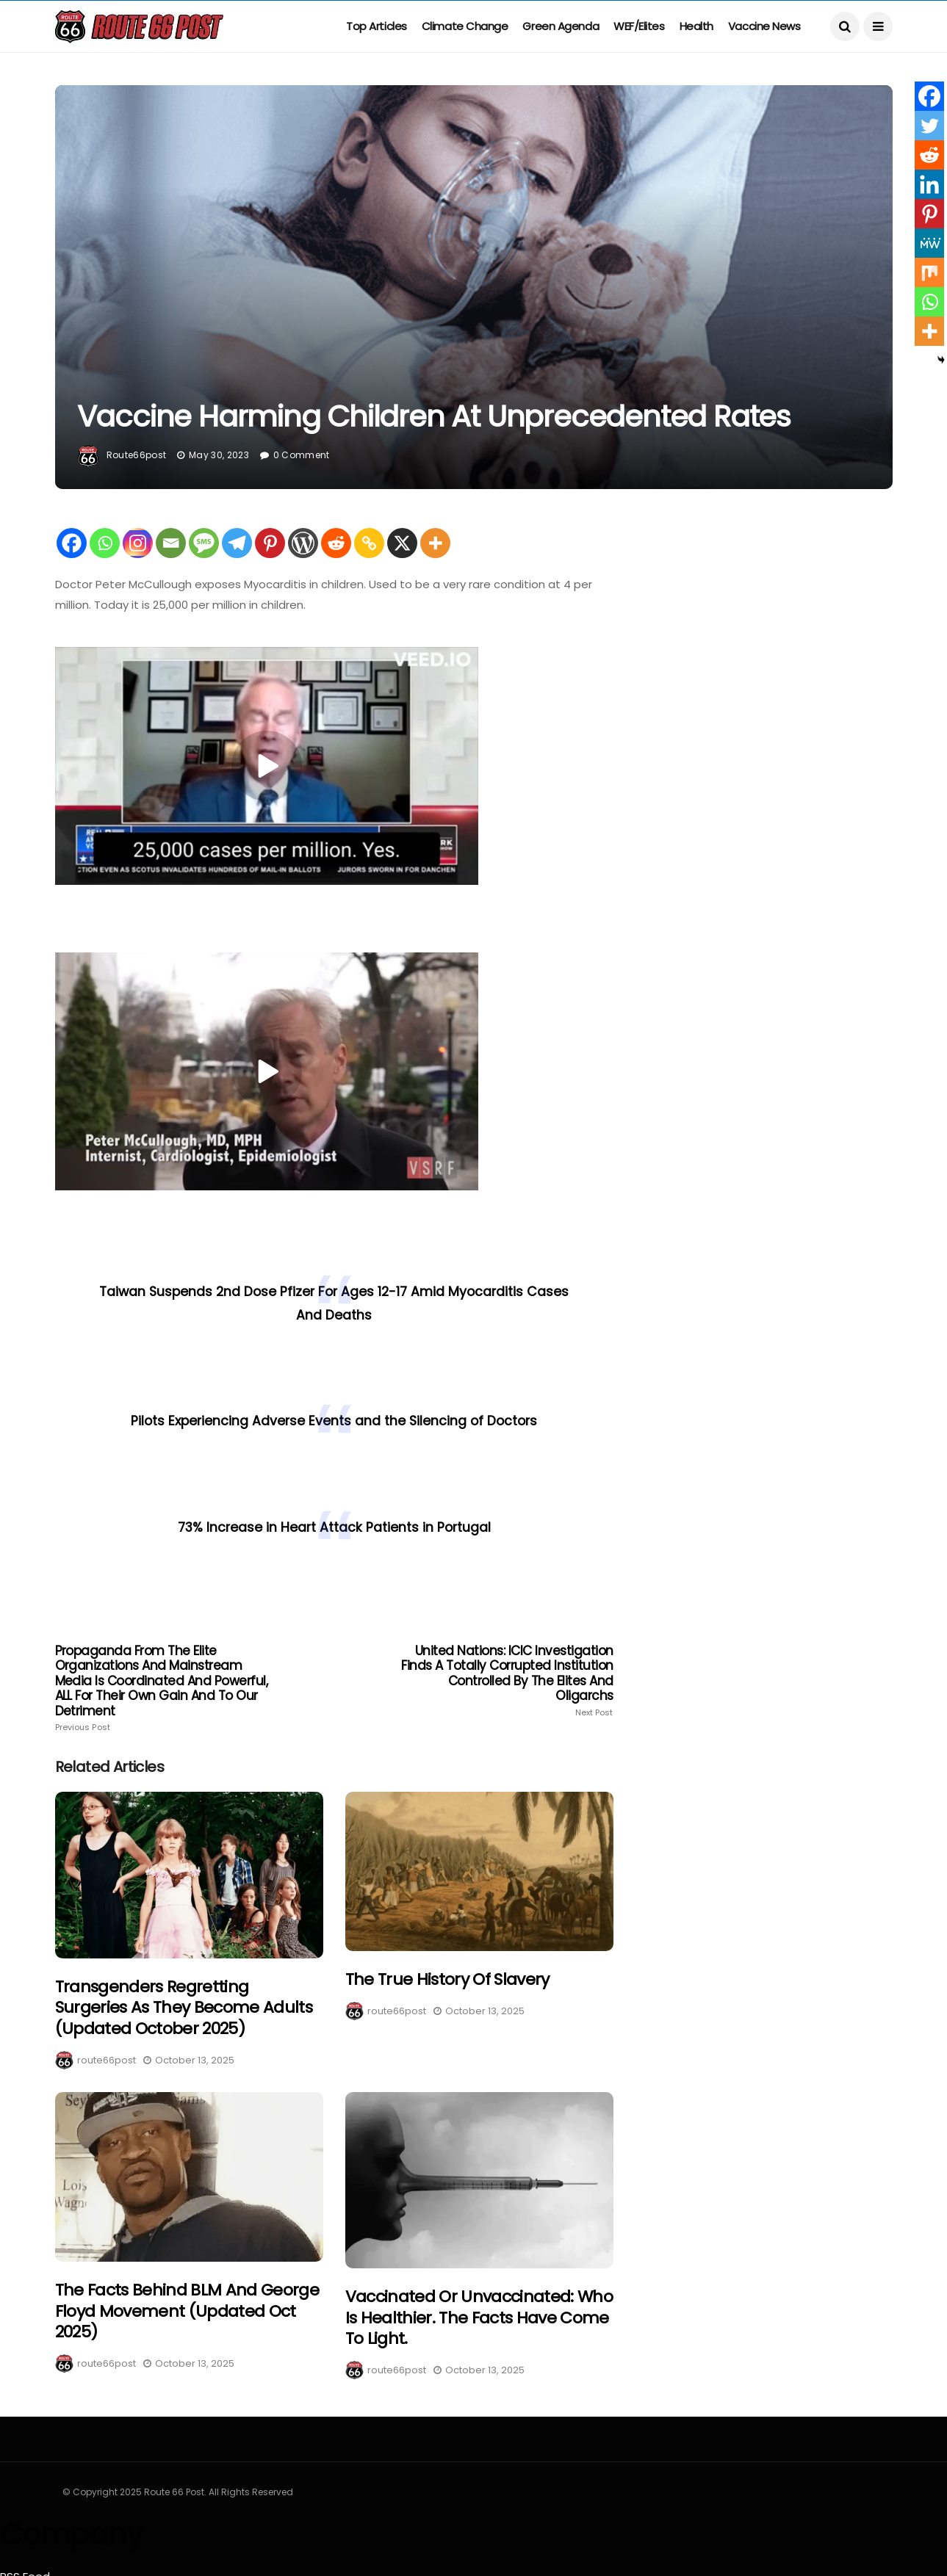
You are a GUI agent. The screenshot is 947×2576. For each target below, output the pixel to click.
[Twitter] (929, 125)
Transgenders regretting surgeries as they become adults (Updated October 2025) (184, 2007)
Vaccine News (764, 26)
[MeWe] (929, 243)
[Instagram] (138, 543)
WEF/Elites (639, 26)
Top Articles (376, 26)
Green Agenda (560, 26)
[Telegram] (237, 543)
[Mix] (929, 272)
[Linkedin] (929, 184)
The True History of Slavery (447, 1979)
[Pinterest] (270, 543)
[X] (402, 543)
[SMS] (204, 543)
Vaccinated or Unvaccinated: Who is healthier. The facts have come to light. (479, 2317)
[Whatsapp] (105, 543)
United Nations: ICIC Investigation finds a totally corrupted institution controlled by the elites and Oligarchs (501, 1680)
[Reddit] (336, 543)
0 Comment (301, 455)
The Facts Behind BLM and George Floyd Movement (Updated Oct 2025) (187, 2311)
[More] (435, 543)
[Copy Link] (369, 543)
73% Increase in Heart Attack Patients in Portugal (334, 1527)
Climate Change (465, 26)
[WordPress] (303, 543)
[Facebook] (72, 543)
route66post (137, 455)
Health (696, 26)
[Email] (171, 543)
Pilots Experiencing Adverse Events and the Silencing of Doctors (334, 1421)
